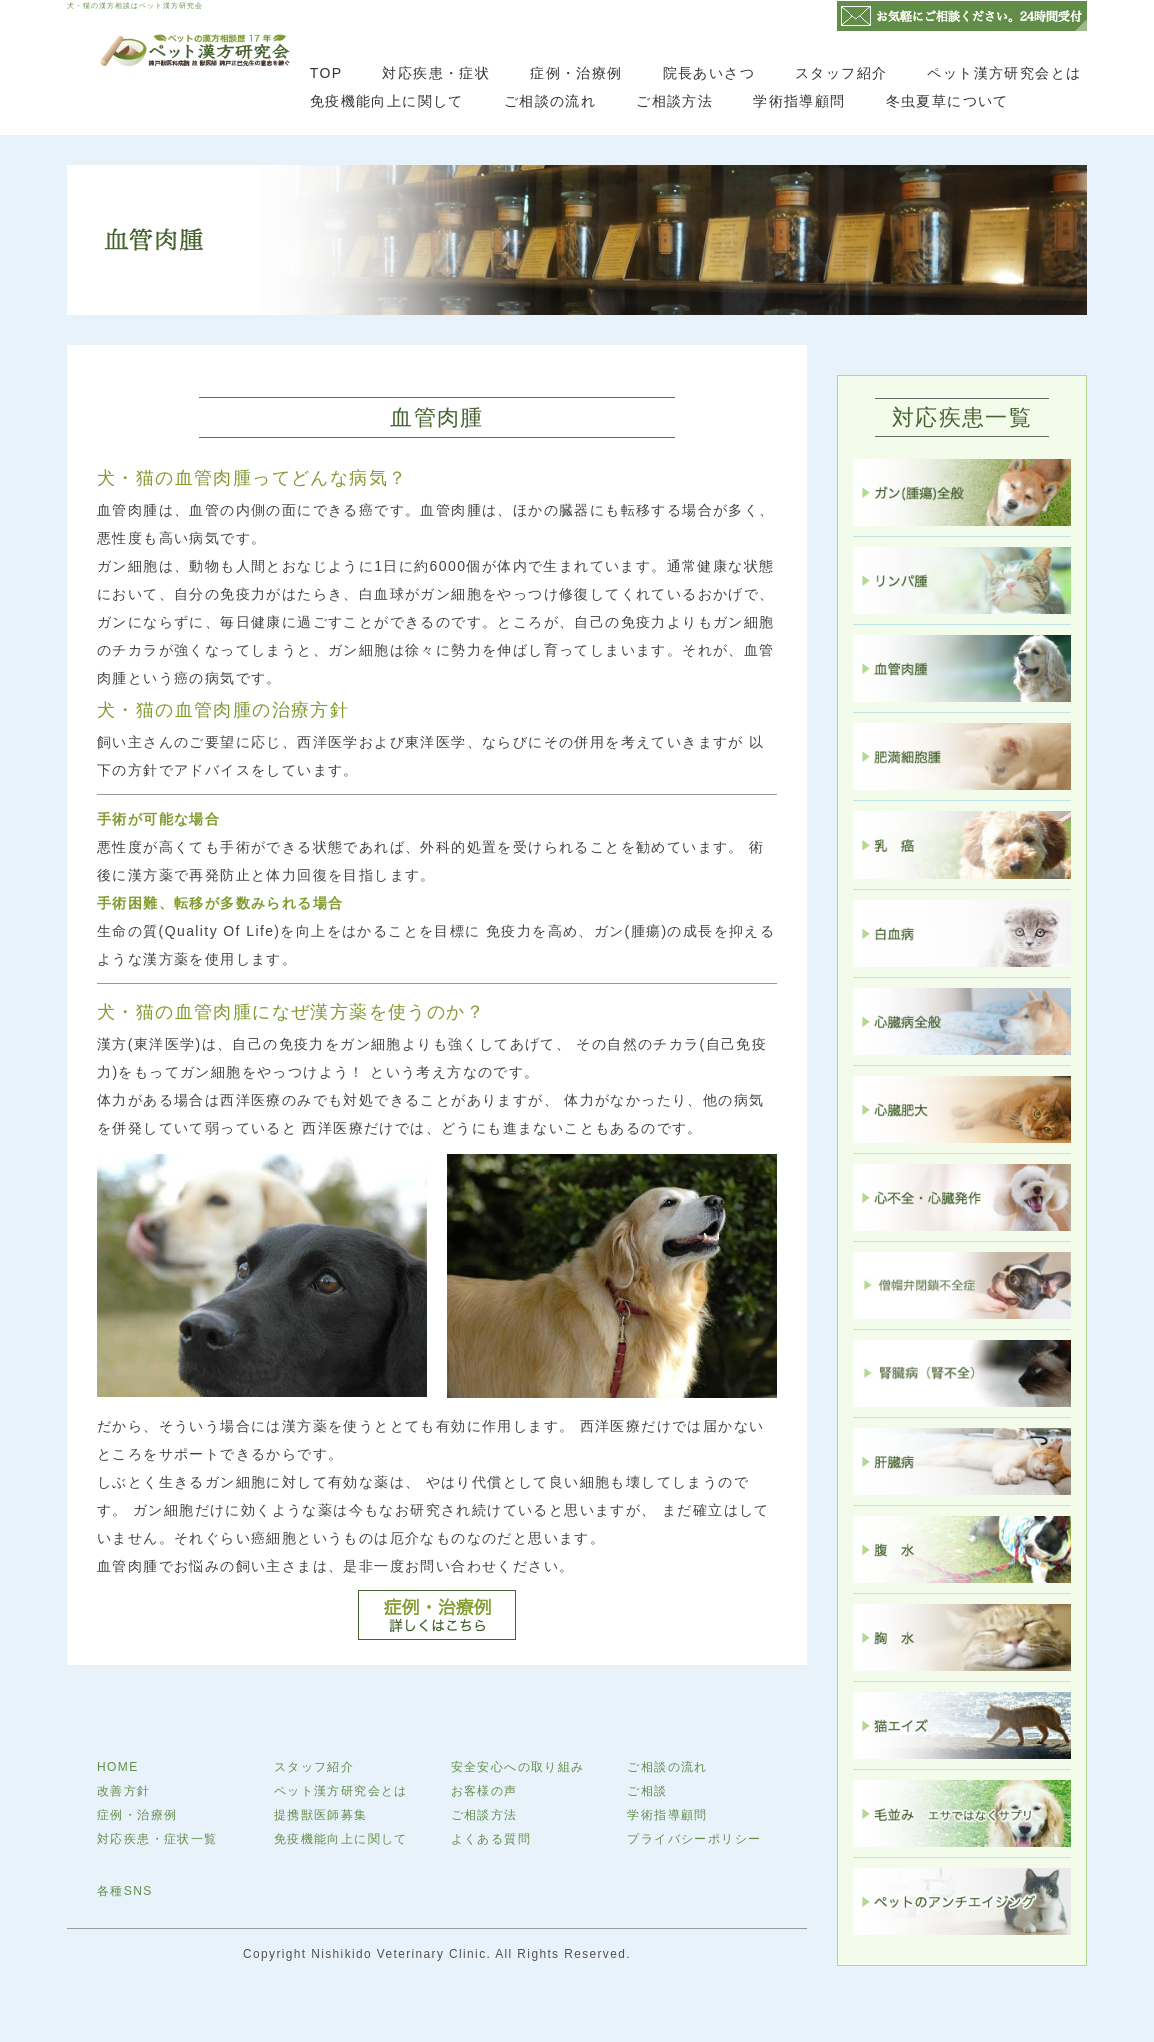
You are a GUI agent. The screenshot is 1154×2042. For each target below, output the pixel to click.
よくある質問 (491, 1839)
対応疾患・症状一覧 (157, 1839)
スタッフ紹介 (841, 73)
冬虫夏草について (947, 101)
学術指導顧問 (799, 101)
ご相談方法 (674, 101)
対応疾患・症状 (436, 73)
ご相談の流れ (550, 101)
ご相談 (647, 1791)
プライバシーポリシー (694, 1839)
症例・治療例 (576, 73)
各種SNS (125, 1891)
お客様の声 (484, 1791)
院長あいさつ (709, 73)
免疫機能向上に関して (387, 101)
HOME (118, 1767)
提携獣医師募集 (321, 1815)
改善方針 (124, 1791)
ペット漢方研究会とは (1004, 73)
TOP (326, 73)
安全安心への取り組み (518, 1767)
